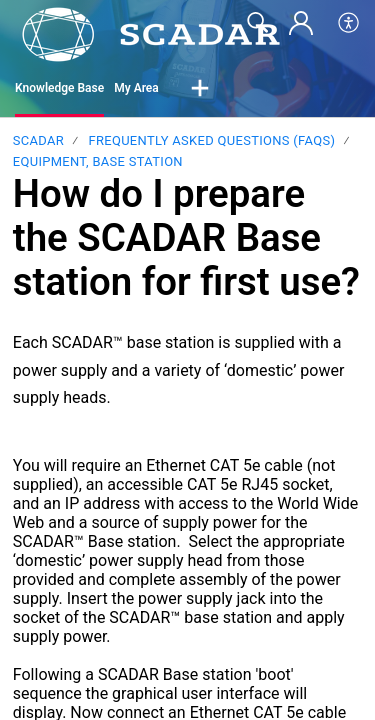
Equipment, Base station (98, 161)
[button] (200, 89)
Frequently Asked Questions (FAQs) (211, 140)
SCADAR (38, 140)
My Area (136, 88)
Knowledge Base (59, 88)
